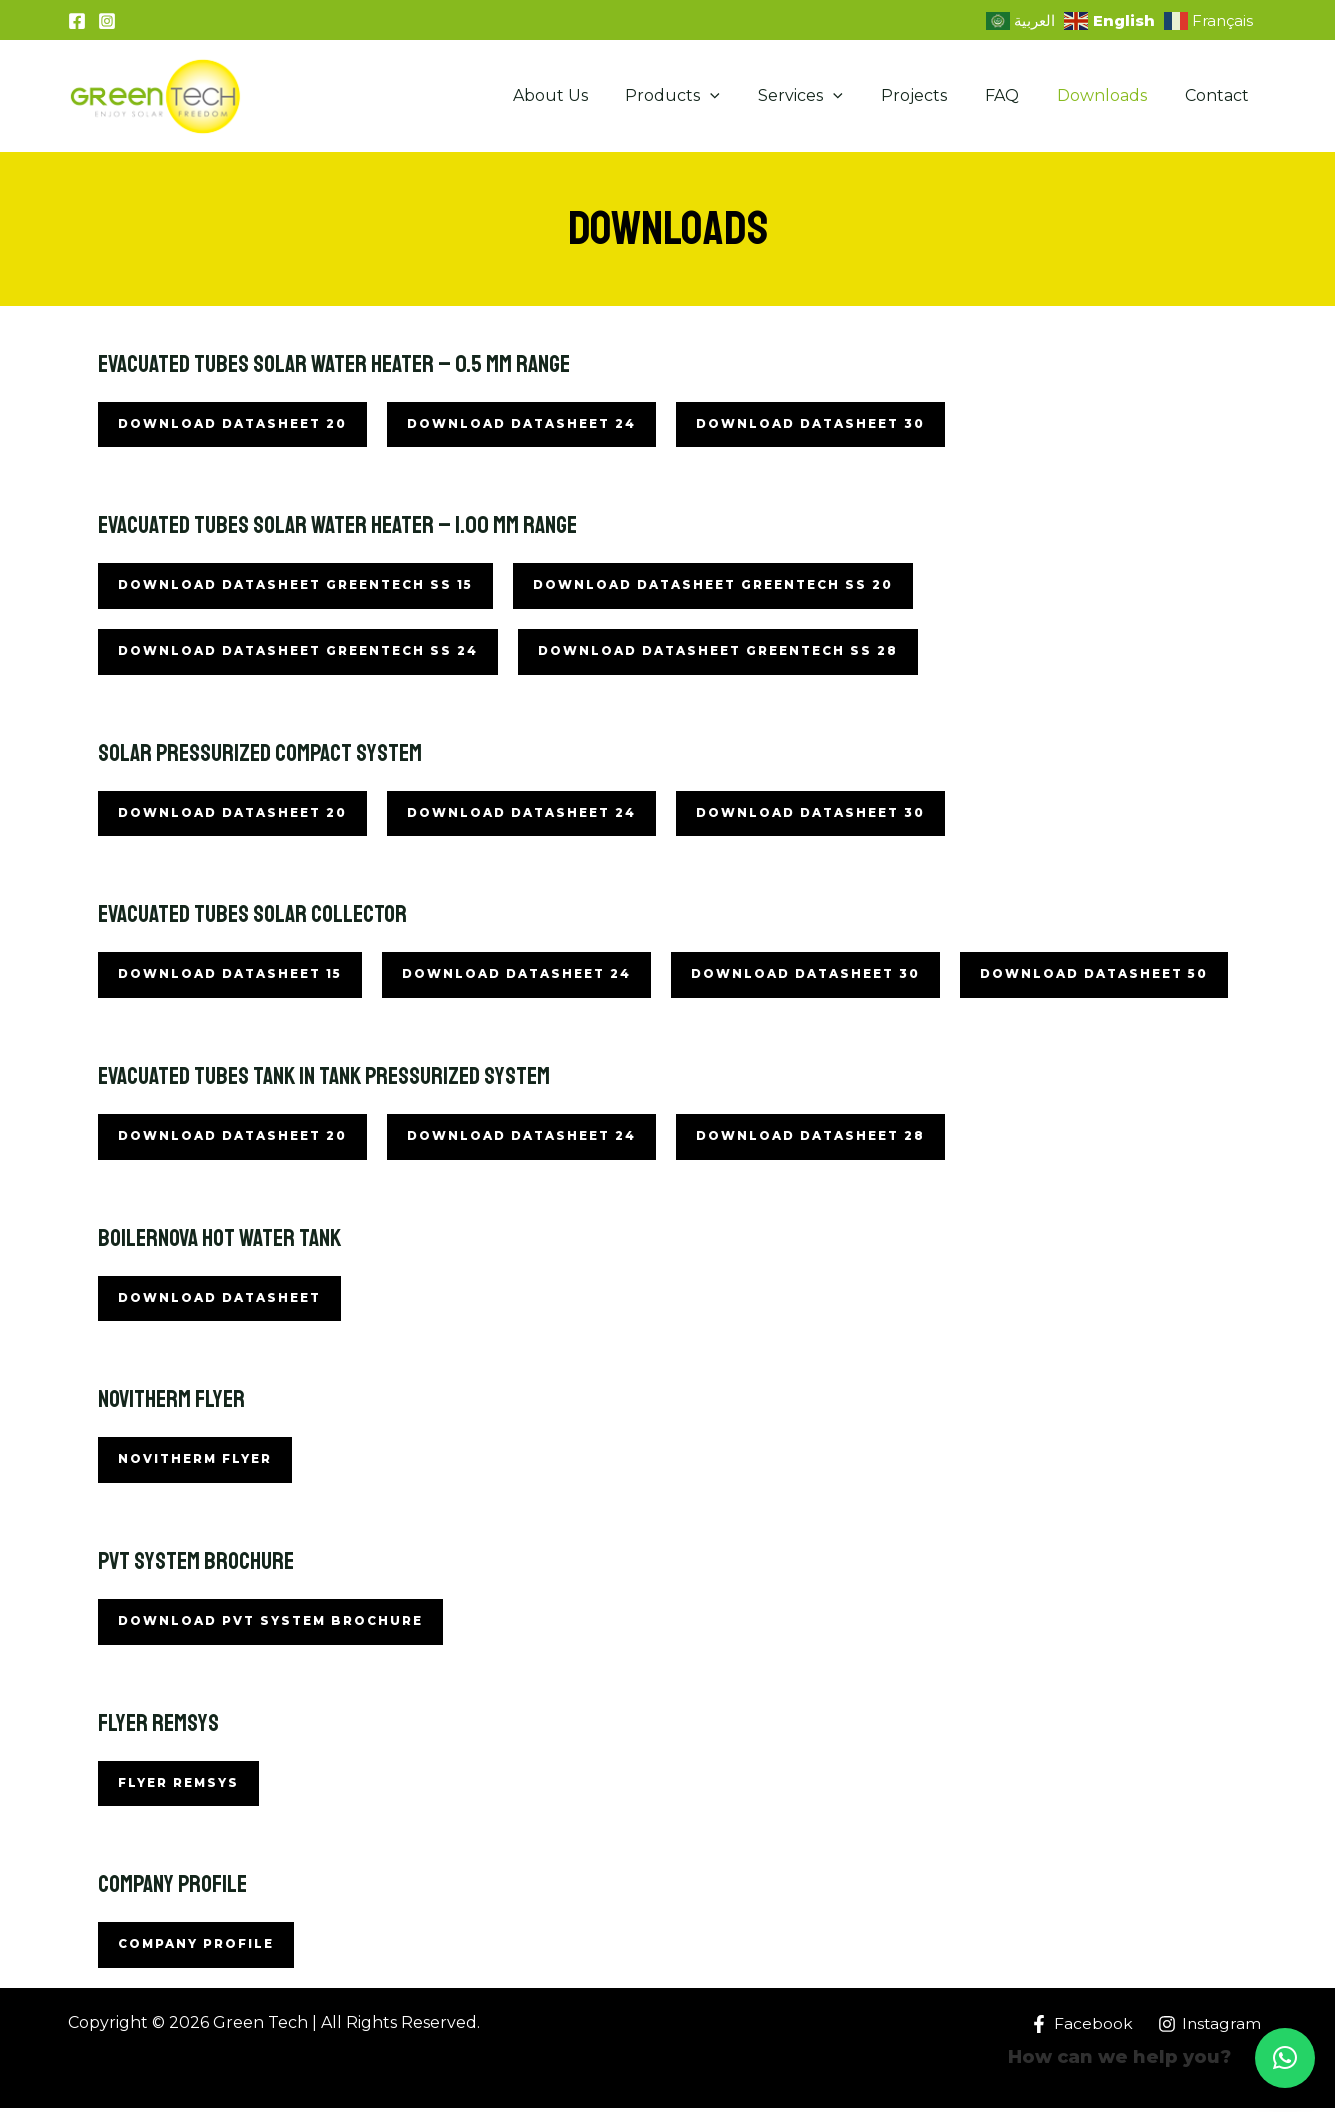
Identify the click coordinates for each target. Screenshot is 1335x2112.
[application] (743, 96)
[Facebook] (77, 21)
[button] (1285, 2058)
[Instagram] (107, 21)
